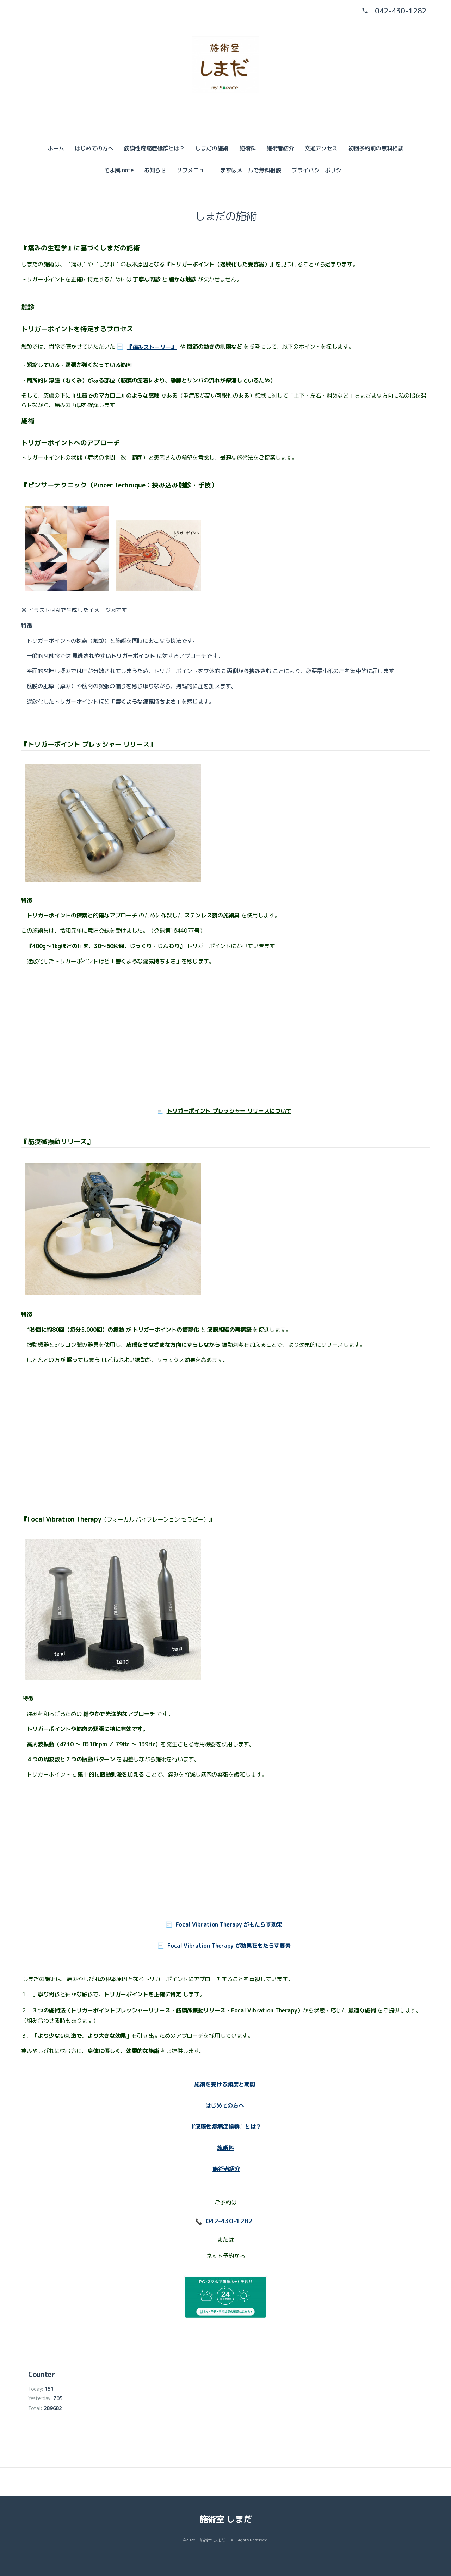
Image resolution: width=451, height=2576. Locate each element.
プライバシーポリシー (319, 170)
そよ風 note (118, 170)
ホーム (56, 148)
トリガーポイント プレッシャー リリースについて (229, 1111)
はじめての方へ (94, 148)
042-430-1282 (400, 10)
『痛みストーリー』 (152, 347)
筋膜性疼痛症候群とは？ (154, 148)
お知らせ (155, 170)
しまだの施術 (211, 148)
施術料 (247, 148)
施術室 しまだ (225, 2519)
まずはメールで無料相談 (250, 170)
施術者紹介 (280, 148)
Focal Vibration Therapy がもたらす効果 (229, 1924)
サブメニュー (193, 170)
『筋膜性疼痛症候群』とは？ (225, 2126)
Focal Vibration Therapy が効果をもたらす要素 (228, 1945)
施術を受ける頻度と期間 (224, 2084)
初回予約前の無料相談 (375, 148)
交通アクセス (321, 148)
